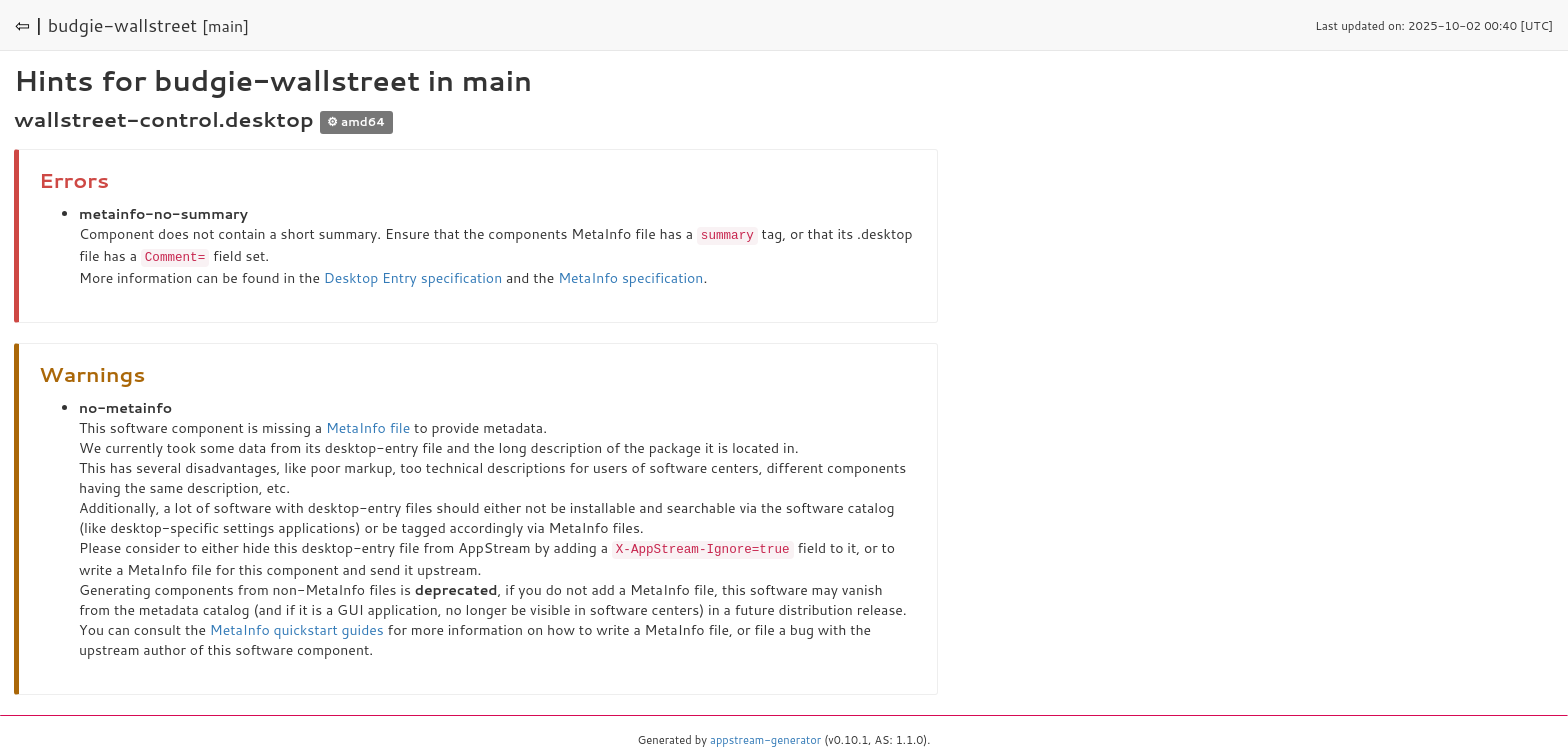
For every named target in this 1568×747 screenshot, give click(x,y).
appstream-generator (765, 737)
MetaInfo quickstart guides (297, 627)
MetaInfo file (368, 426)
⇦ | (29, 25)
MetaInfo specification (630, 276)
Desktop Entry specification (413, 276)
